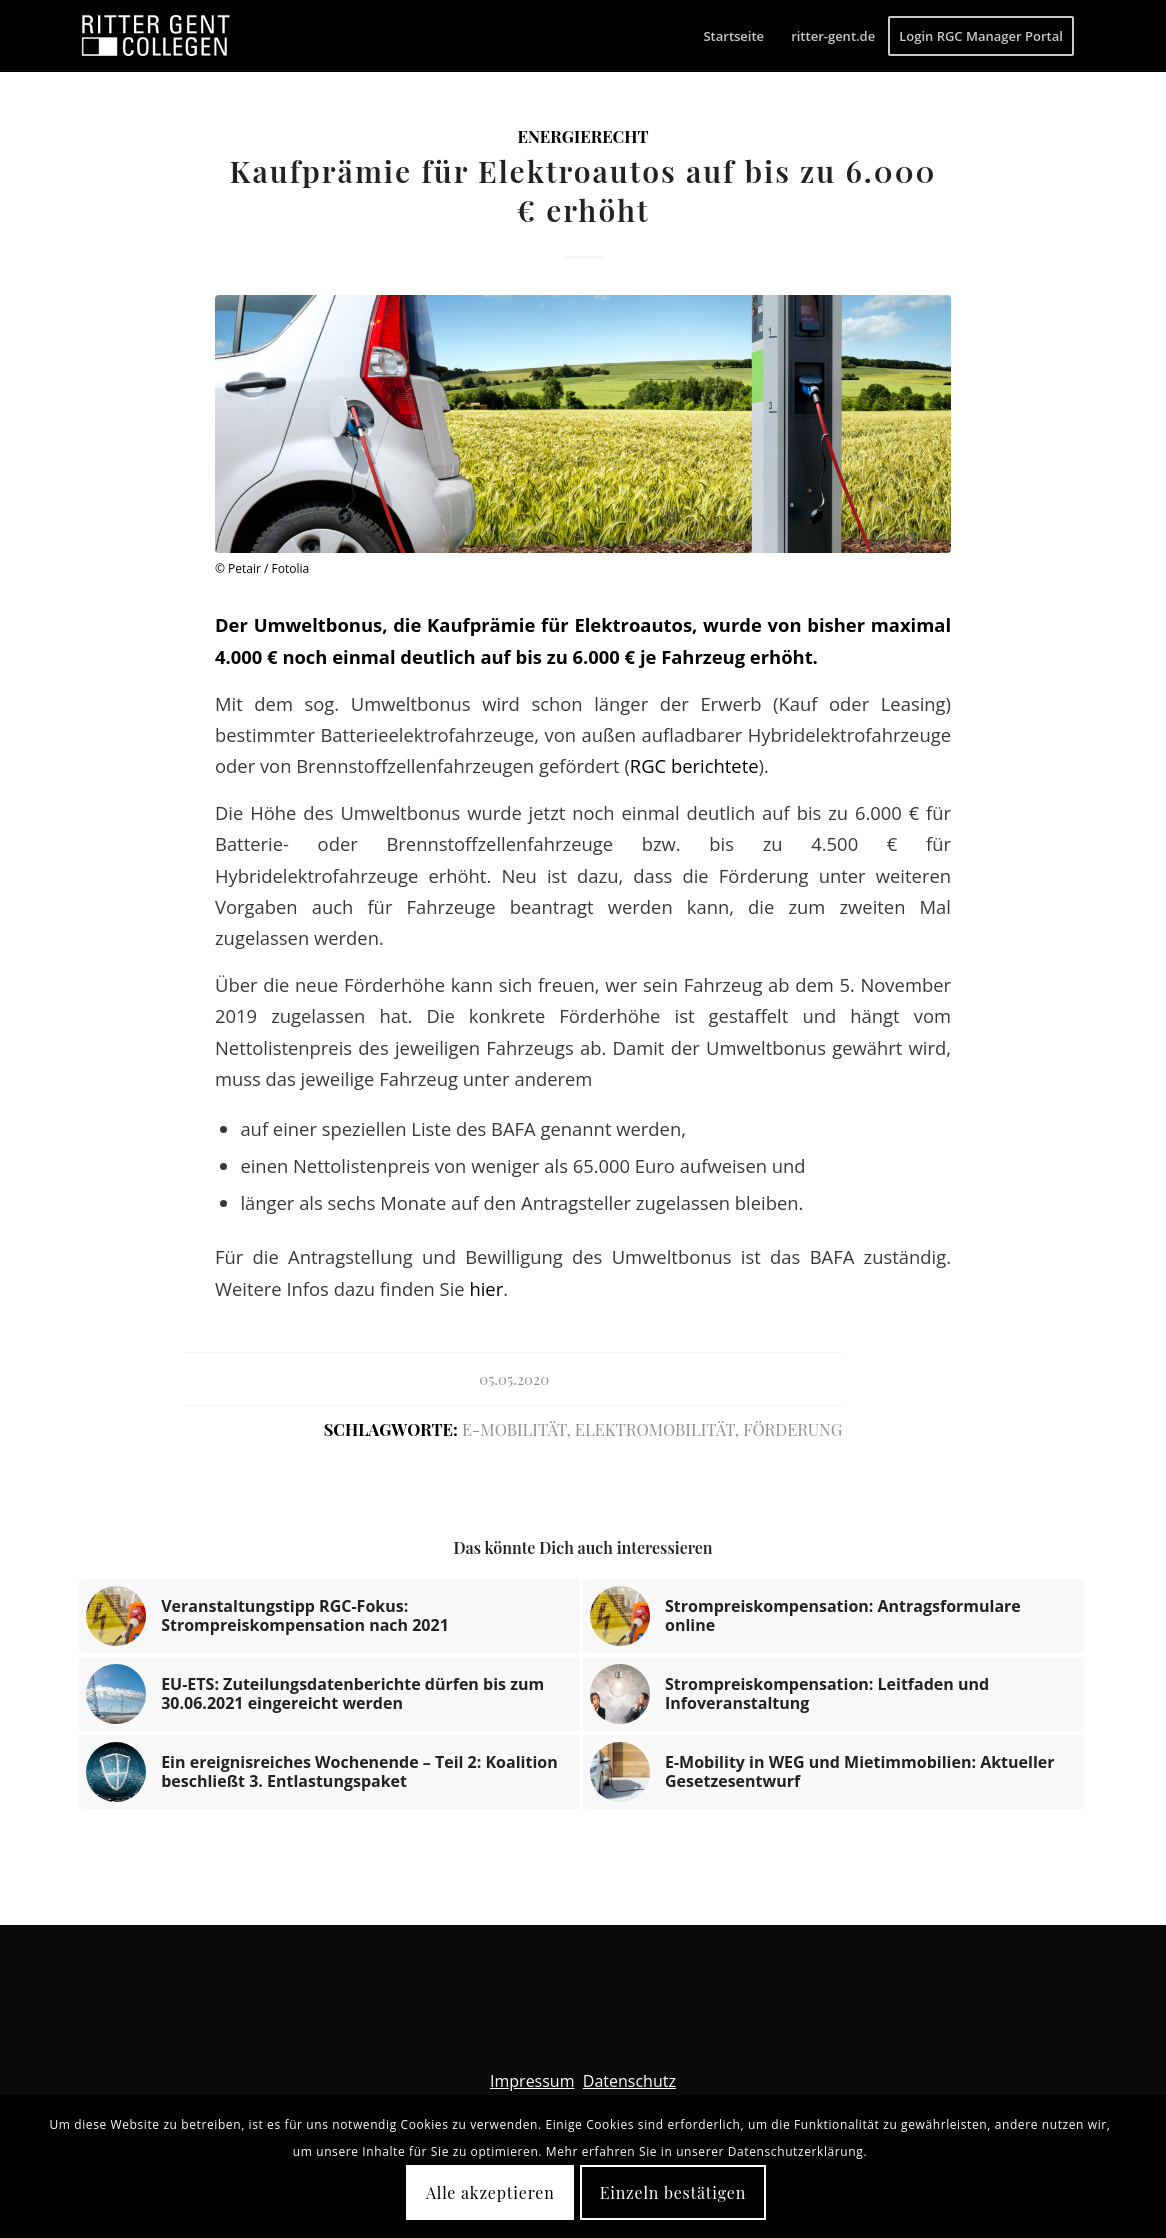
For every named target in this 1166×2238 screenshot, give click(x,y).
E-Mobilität (514, 1429)
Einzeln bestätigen (673, 2192)
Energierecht (582, 136)
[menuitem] (733, 36)
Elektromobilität (655, 1429)
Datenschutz (629, 2081)
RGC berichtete (694, 765)
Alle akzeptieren (490, 2192)
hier (486, 1288)
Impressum (532, 2081)
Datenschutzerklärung (796, 2151)
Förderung (792, 1429)
